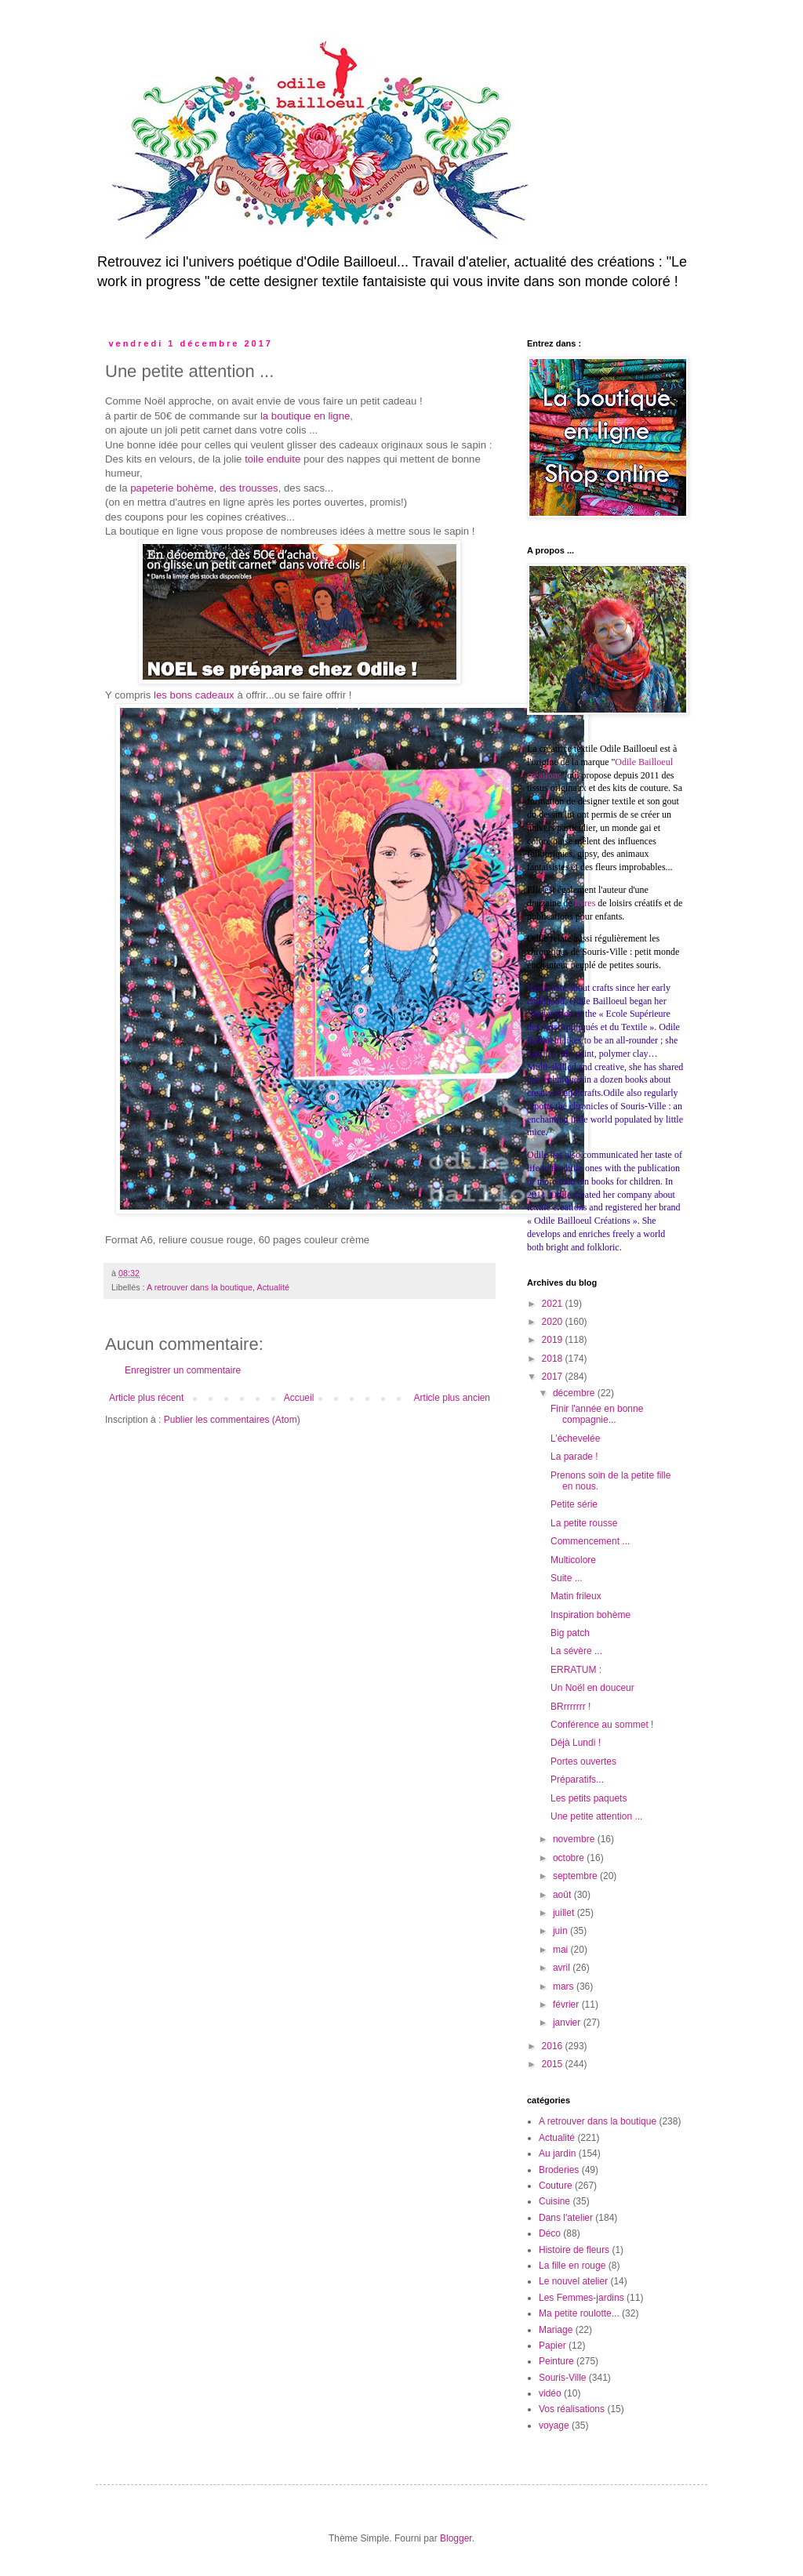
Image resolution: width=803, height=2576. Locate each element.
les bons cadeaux (194, 695)
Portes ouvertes (583, 1761)
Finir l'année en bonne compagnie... (596, 1414)
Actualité (273, 1287)
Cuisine (554, 2201)
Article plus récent (146, 1397)
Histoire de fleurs (574, 2249)
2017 (553, 1376)
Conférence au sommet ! (601, 1724)
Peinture (556, 2361)
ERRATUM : (575, 1669)
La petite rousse (583, 1523)
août (563, 1894)
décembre (575, 1393)
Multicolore (573, 1560)
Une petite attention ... (596, 1816)
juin (561, 1930)
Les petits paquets (588, 1798)
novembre (575, 1839)
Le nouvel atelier (573, 2281)
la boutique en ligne (305, 416)
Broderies (559, 2169)
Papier (552, 2345)
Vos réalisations (572, 2409)
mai (562, 1949)
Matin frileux (575, 1596)
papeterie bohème (171, 488)
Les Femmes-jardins (581, 2297)
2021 (553, 1303)
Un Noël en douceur (592, 1687)
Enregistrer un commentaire (183, 1370)
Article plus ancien (452, 1397)
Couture (555, 2185)
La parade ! (574, 1456)
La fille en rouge (572, 2265)
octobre (570, 1857)
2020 (553, 1321)
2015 (553, 2064)
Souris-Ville (562, 2377)
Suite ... (566, 1578)
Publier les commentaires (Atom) (232, 1419)
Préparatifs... (577, 1779)
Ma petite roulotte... (579, 2313)
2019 (553, 1339)
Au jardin (557, 2153)
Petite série (574, 1504)
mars (564, 1986)
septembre (576, 1875)
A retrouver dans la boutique (200, 1287)
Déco (550, 2233)
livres (585, 903)
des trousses (249, 488)
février (567, 2004)
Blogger (456, 2538)
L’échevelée (575, 1438)
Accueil (299, 1397)
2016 (553, 2046)
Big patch (570, 1632)
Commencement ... (590, 1541)
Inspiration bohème (590, 1614)
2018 (553, 1358)
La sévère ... (576, 1650)
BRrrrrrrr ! (570, 1706)
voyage (554, 2425)
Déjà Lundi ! (575, 1742)
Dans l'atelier (566, 2217)
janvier (568, 2022)
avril (562, 1967)
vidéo (550, 2393)
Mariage (555, 2329)
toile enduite (272, 459)
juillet (565, 1912)
